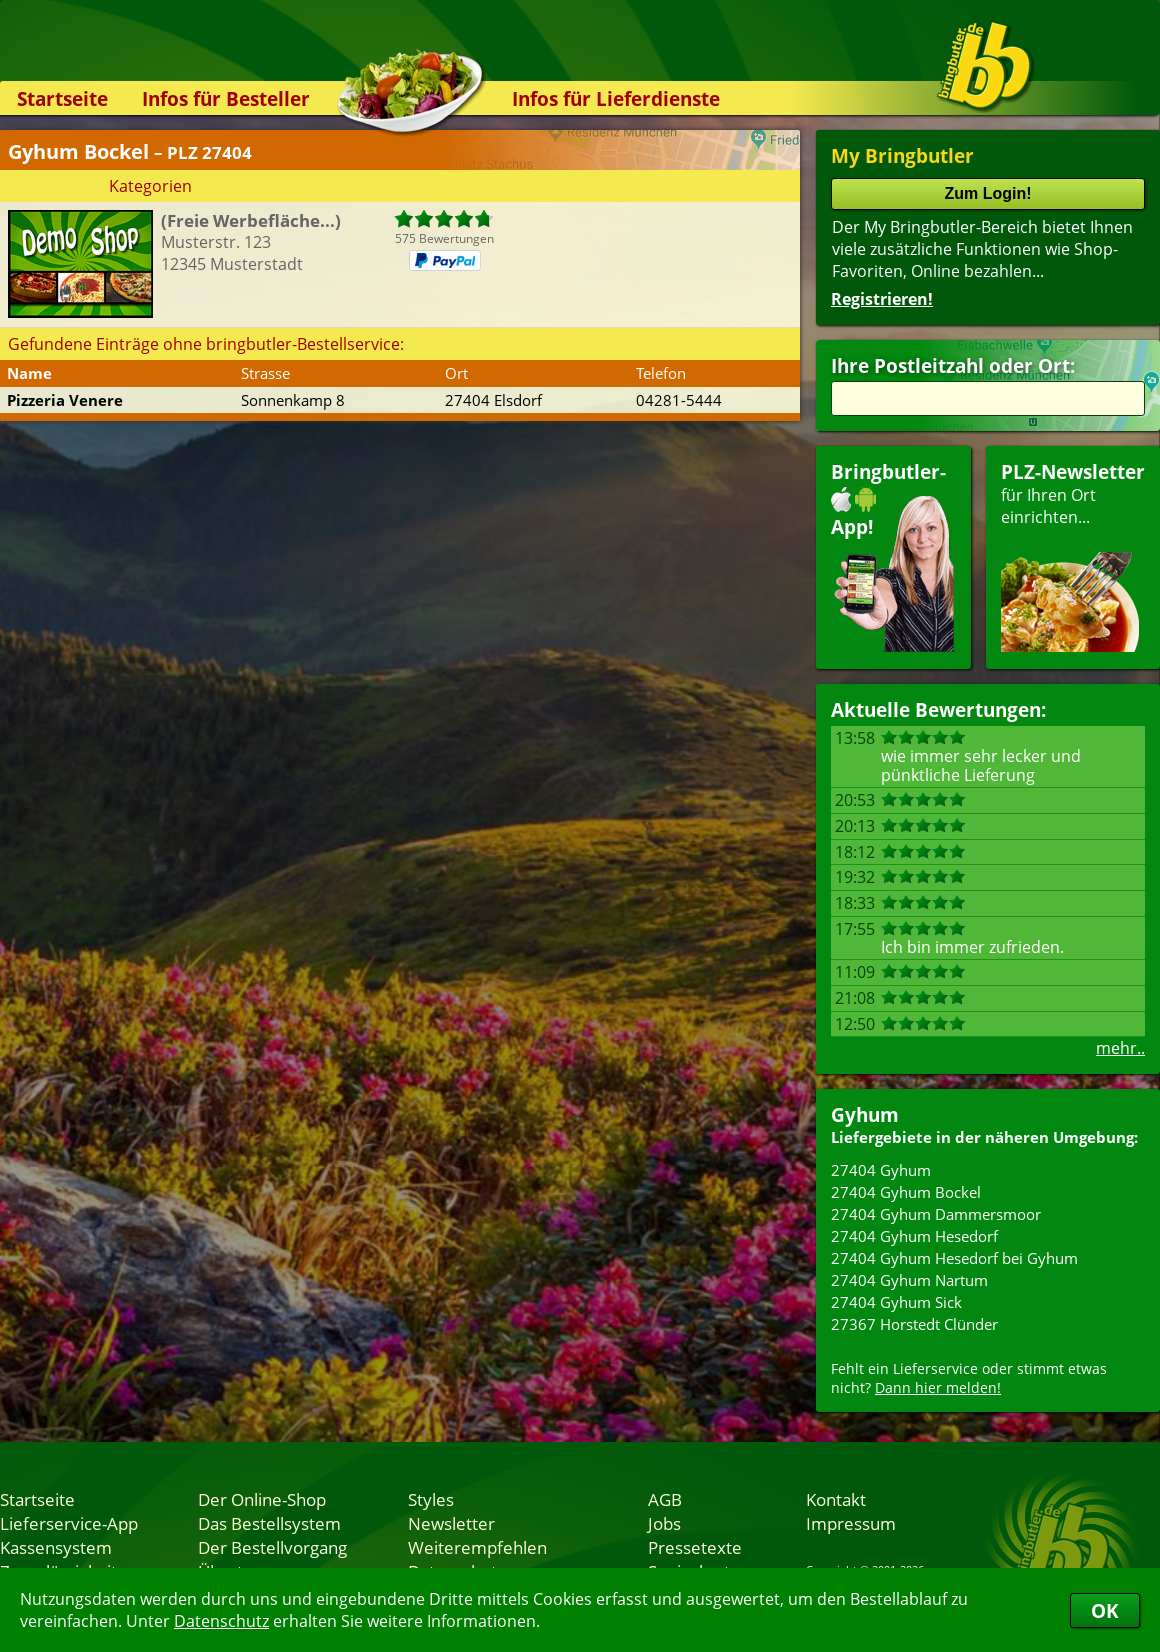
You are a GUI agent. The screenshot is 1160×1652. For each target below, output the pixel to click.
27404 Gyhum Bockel (906, 1192)
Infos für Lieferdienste (616, 98)
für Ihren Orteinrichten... (1073, 555)
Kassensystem (56, 1547)
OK (1105, 1610)
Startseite (62, 98)
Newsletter (451, 1523)
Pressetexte (695, 1547)
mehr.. (1120, 1048)
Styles (431, 1499)
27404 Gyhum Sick (896, 1302)
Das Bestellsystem (269, 1523)
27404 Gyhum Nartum (909, 1280)
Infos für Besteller (226, 98)
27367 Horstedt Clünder (914, 1324)
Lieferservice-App (69, 1523)
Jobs (664, 1523)
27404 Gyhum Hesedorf (914, 1236)
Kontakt (836, 1499)
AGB (665, 1499)
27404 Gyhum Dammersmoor (936, 1214)
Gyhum (865, 1114)
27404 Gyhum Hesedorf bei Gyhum (954, 1258)
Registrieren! (882, 299)
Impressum (851, 1523)
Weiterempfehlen (477, 1547)
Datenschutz (221, 1621)
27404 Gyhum (881, 1170)
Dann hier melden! (938, 1387)
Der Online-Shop (262, 1499)
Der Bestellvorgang (272, 1547)
